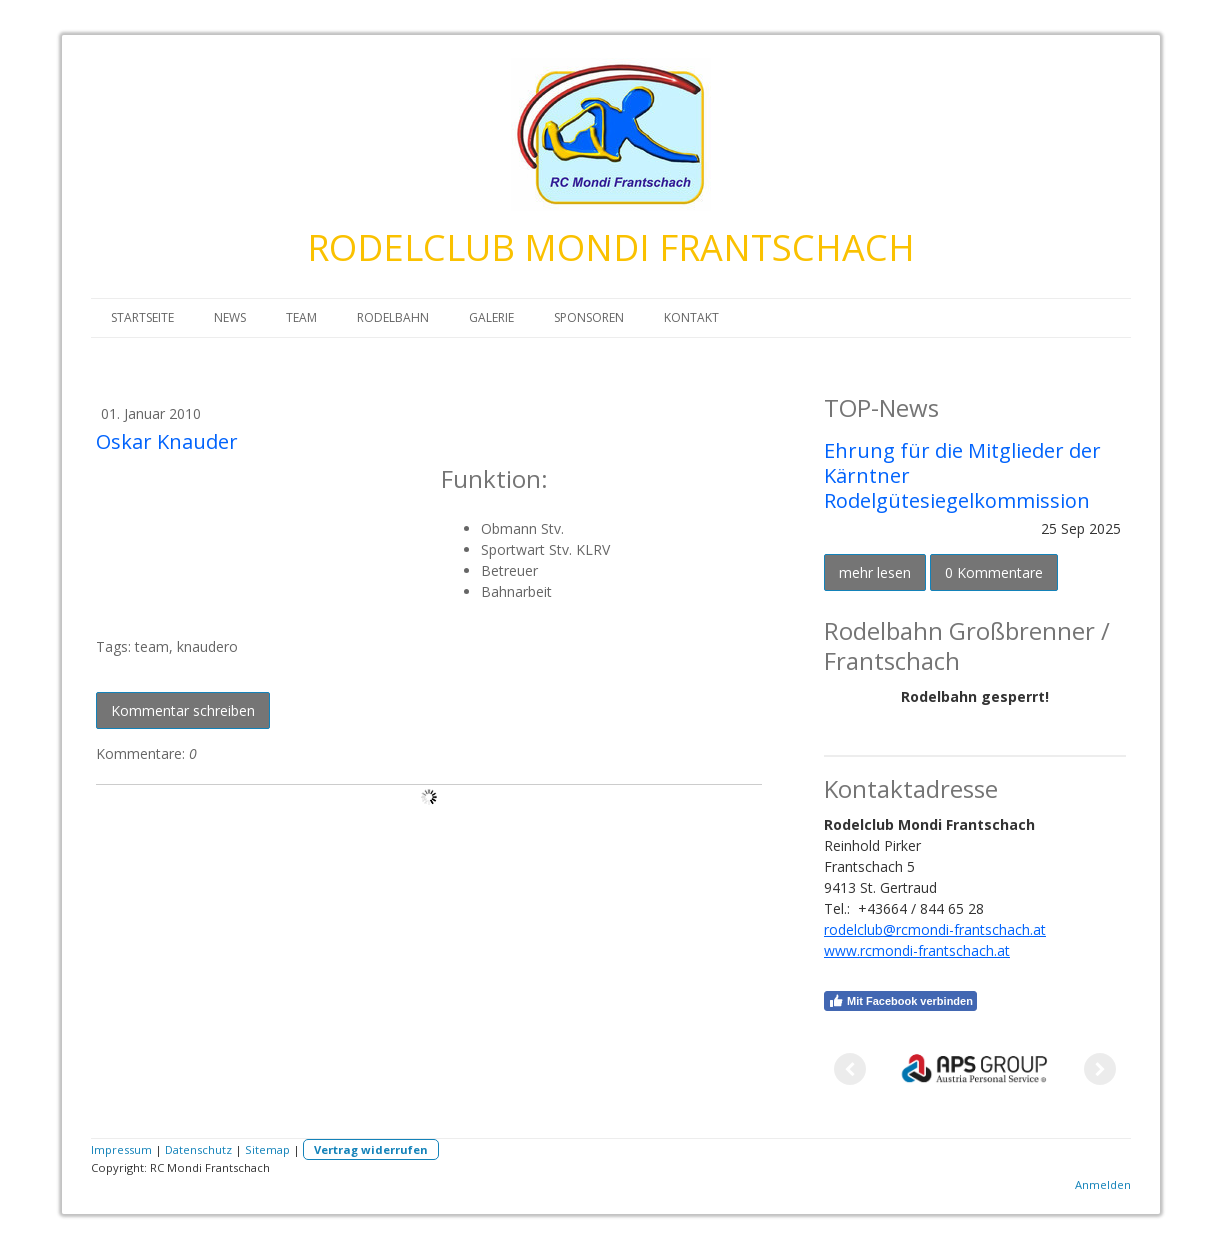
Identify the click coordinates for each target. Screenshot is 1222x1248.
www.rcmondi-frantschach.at (917, 950)
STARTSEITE (142, 317)
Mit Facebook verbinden (900, 1001)
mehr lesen (875, 572)
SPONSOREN (589, 317)
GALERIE (491, 317)
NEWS (230, 317)
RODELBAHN (393, 317)
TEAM (301, 317)
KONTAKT (691, 317)
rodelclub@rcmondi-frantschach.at (935, 929)
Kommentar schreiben (183, 710)
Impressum (121, 1149)
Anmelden (1103, 1184)
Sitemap (267, 1149)
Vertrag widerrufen (371, 1149)
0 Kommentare (994, 572)
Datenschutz (198, 1149)
